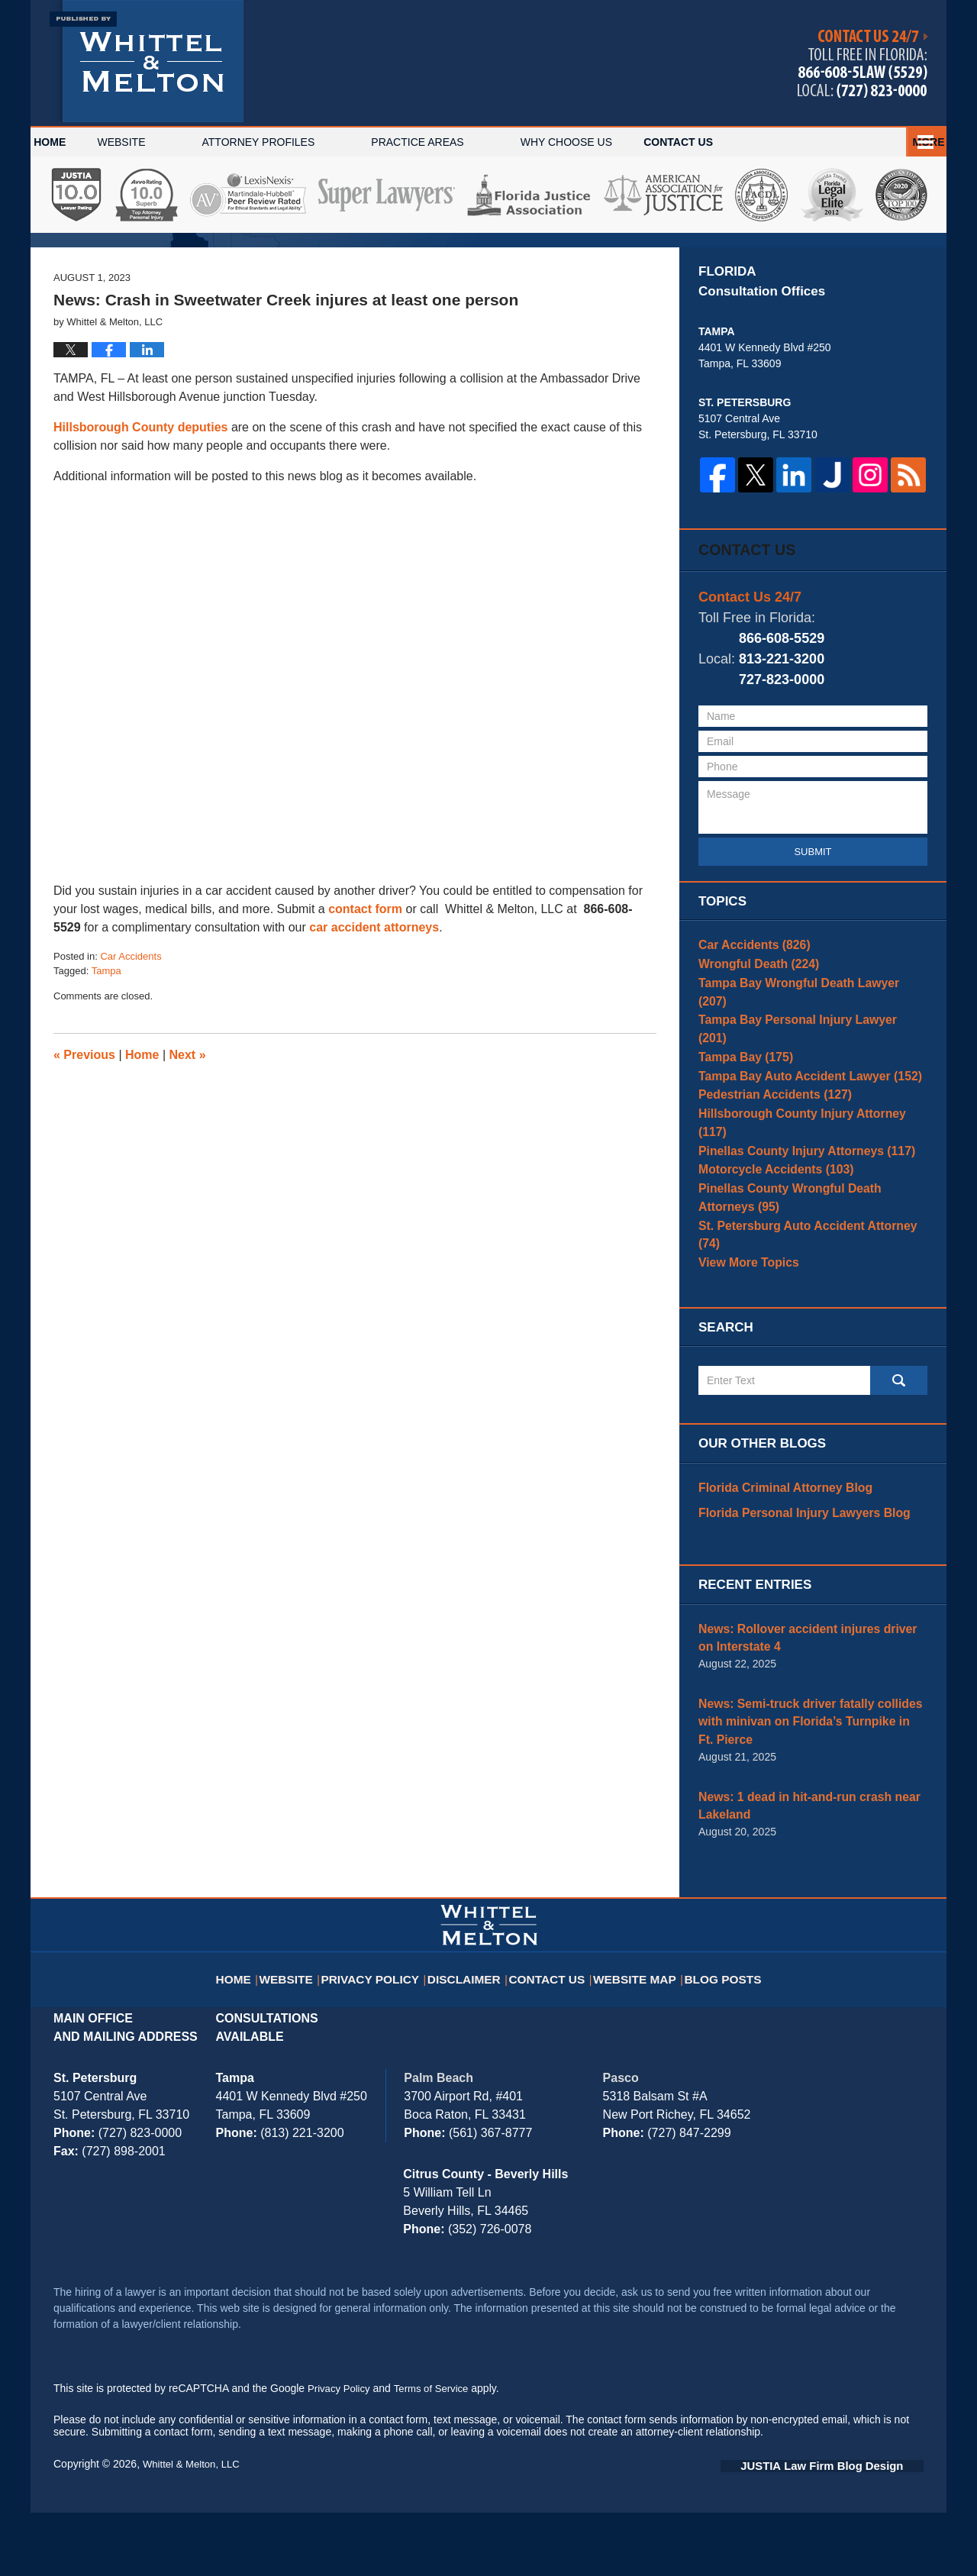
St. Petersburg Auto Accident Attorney (806, 1331)
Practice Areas (467, 142)
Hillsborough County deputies (140, 540)
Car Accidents (130, 1070)
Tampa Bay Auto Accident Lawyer (797, 1173)
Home (75, 142)
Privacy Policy (384, 2032)
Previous (84, 1168)
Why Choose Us (616, 142)
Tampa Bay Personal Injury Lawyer (800, 1126)
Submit (812, 962)
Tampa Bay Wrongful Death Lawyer (801, 1102)
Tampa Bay (740, 1150)
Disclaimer (471, 2032)
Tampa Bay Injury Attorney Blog (146, 61)
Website (171, 142)
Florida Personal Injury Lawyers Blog (792, 1609)
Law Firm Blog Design (851, 2529)
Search (898, 1478)
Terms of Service (437, 2453)
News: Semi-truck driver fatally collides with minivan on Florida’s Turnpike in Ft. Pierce (810, 1801)
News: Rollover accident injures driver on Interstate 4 (803, 1730)
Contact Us (859, 142)
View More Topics (743, 1355)
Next (187, 1168)
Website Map (634, 2032)
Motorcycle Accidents (767, 1268)
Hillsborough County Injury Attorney (804, 1221)
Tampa (106, 1085)
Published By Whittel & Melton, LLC (862, 64)
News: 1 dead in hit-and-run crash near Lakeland (796, 1872)
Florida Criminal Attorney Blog (775, 1585)
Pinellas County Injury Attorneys (794, 1244)
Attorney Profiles (308, 142)
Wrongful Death (752, 1079)
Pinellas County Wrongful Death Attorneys (806, 1300)
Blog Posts (718, 2032)
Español (744, 142)
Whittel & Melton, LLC (194, 2528)
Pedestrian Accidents (766, 1197)
